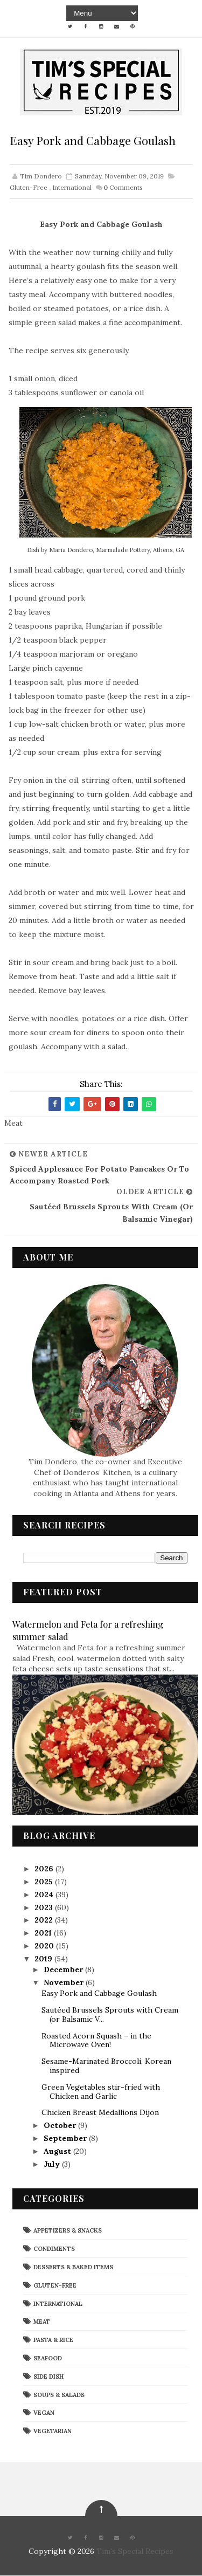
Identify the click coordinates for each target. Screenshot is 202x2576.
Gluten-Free (28, 187)
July (53, 2164)
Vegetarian (52, 2431)
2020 (45, 1946)
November (65, 1983)
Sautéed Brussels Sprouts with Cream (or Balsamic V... (109, 2015)
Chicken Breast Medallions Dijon (100, 2113)
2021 (44, 1933)
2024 (44, 1895)
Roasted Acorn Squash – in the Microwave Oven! (96, 2040)
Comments (123, 187)
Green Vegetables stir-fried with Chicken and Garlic (100, 2092)
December (64, 1970)
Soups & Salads (59, 2395)
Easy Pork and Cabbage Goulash (99, 1994)
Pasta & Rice (53, 2340)
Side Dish (48, 2377)
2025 (44, 1882)
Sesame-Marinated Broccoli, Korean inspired (106, 2066)
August (58, 2152)
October (61, 2126)
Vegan (43, 2413)
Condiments (54, 2249)
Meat (41, 2322)
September (66, 2139)
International (72, 187)
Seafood (47, 2359)
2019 (44, 1959)
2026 (44, 1869)
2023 (44, 1907)
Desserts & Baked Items (73, 2267)
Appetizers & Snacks (67, 2231)
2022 (44, 1920)
